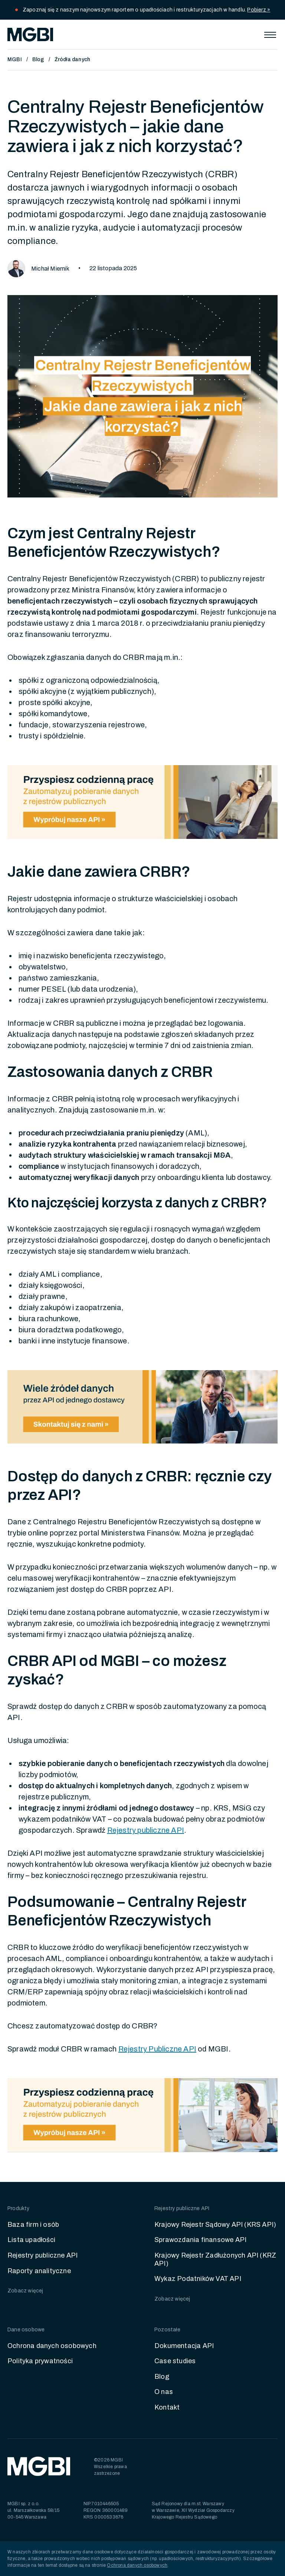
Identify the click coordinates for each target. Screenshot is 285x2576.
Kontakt (167, 2407)
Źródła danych (73, 59)
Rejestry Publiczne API (157, 2049)
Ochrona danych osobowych (51, 2346)
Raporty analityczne (39, 2271)
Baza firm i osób (33, 2224)
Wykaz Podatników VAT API (197, 2278)
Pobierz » (258, 10)
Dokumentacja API (184, 2346)
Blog (38, 59)
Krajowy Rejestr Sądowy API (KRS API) (215, 2224)
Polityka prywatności (40, 2361)
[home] (30, 34)
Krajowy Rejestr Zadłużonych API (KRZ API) (215, 2259)
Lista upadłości (31, 2239)
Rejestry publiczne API (42, 2255)
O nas (163, 2391)
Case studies (175, 2361)
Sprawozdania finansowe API (200, 2239)
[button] (270, 34)
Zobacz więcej (25, 2291)
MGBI (14, 59)
